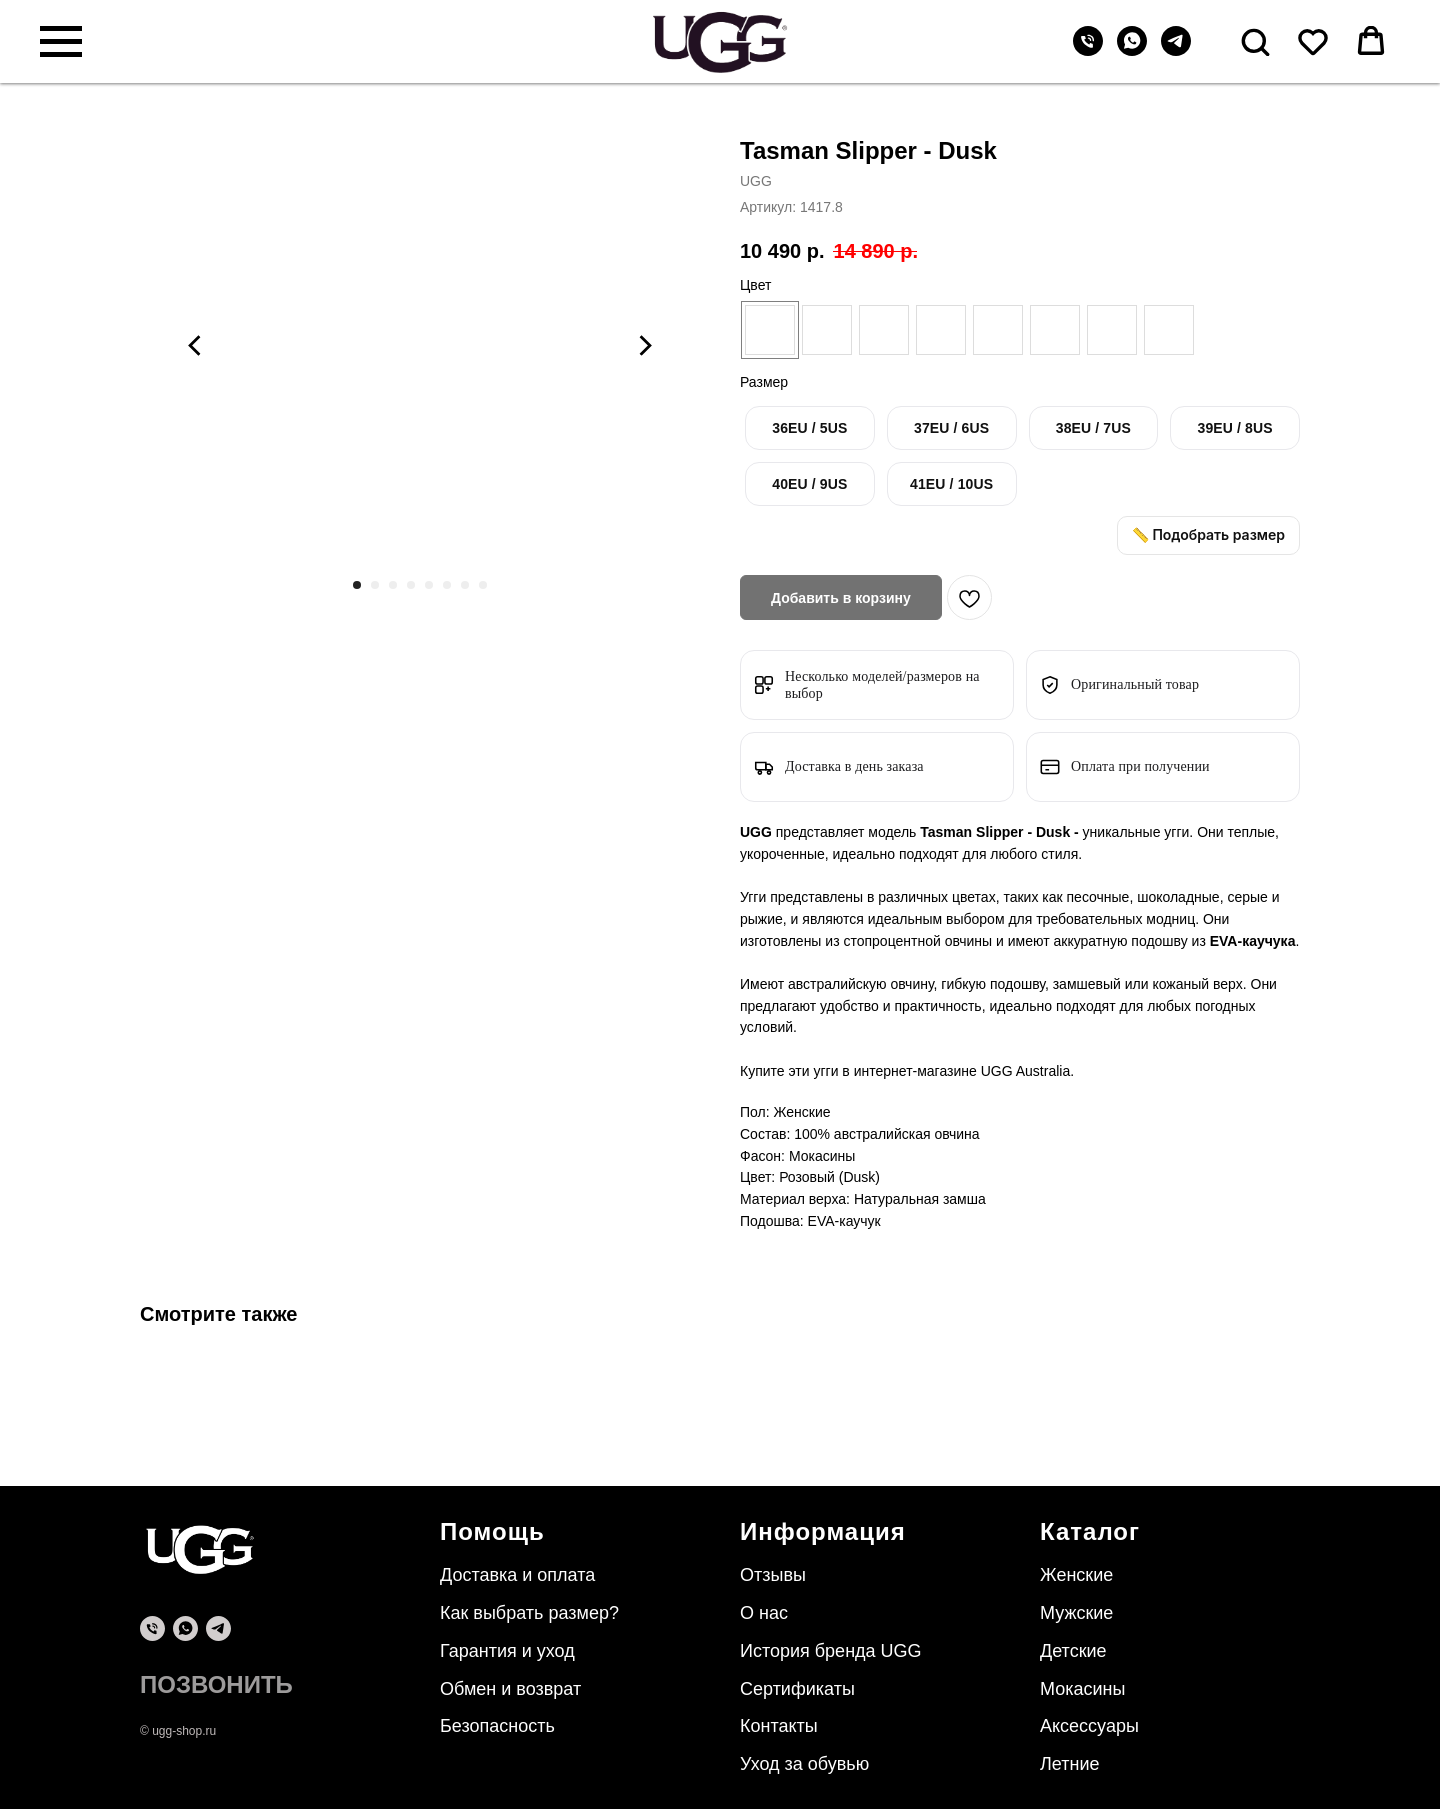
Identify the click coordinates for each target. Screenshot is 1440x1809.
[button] (1255, 41)
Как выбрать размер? (529, 1613)
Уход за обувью (804, 1764)
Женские (1076, 1575)
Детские (1073, 1651)
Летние (1069, 1764)
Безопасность (497, 1726)
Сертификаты (797, 1689)
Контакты (779, 1726)
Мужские (1076, 1613)
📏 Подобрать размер (1208, 534)
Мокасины (1082, 1689)
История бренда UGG (831, 1651)
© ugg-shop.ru (178, 1731)
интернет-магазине (917, 1071)
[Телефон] (1088, 50)
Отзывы (773, 1575)
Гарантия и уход (507, 1651)
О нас (764, 1613)
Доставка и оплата (517, 1575)
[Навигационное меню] (61, 42)
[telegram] (1176, 50)
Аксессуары (1089, 1726)
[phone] (152, 1628)
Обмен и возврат (510, 1689)
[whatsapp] (1132, 50)
